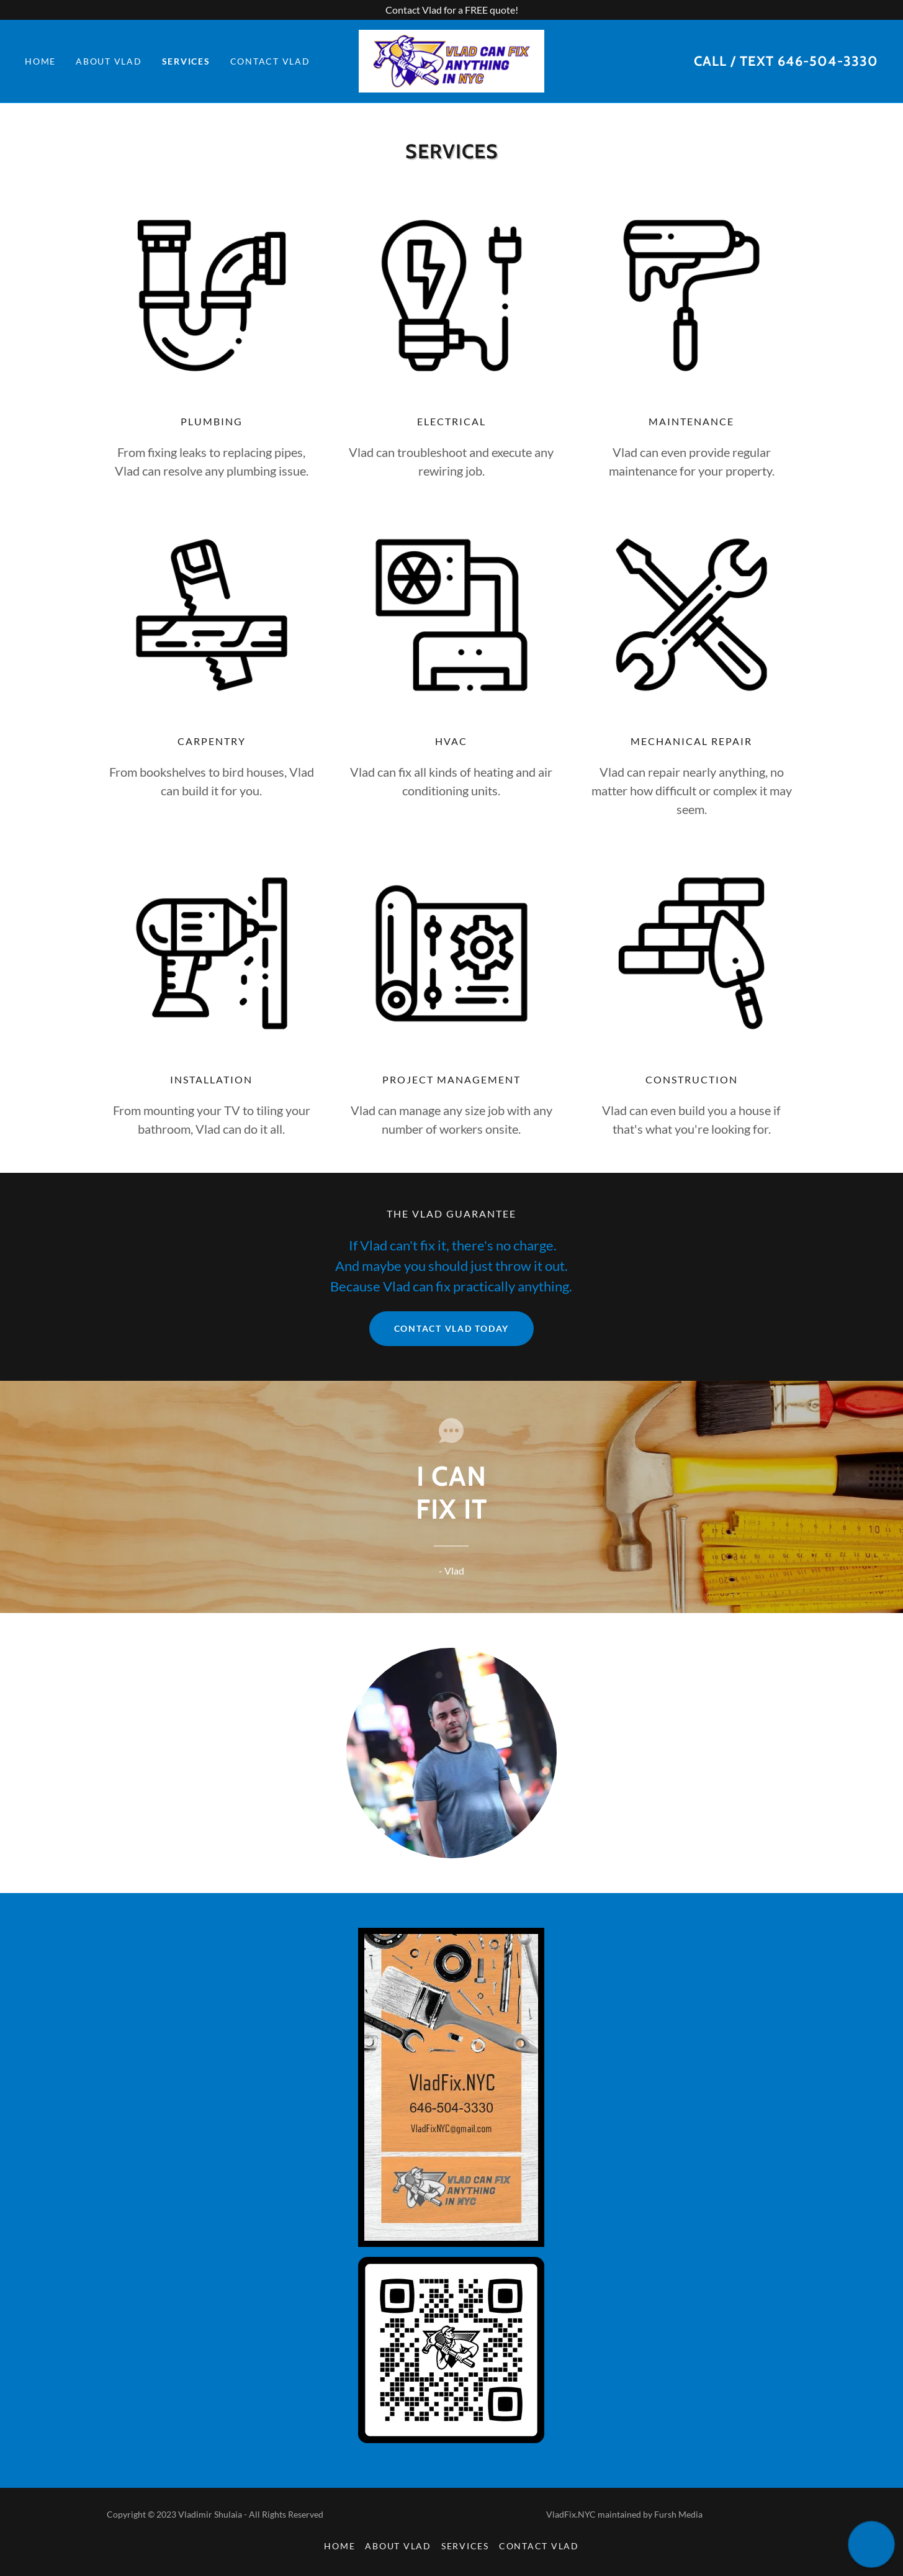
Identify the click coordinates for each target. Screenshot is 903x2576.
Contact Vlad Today (452, 1328)
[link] (452, 60)
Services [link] (186, 61)
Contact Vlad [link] (270, 61)
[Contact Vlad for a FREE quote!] (451, 9)
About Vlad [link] (109, 61)
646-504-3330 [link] (828, 61)
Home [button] (339, 2546)
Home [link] (40, 61)
